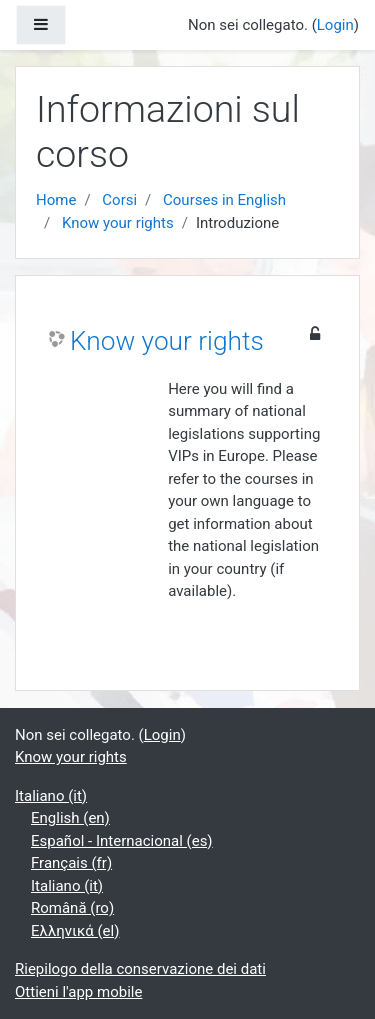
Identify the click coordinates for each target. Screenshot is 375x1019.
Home (56, 200)
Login (335, 25)
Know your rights (118, 223)
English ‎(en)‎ (70, 818)
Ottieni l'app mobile (78, 992)
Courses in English (224, 200)
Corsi (119, 200)
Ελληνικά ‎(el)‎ (75, 931)
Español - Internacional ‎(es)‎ (122, 841)
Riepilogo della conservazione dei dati (140, 969)
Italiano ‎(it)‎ (51, 796)
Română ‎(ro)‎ (72, 908)
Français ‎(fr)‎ (71, 863)
